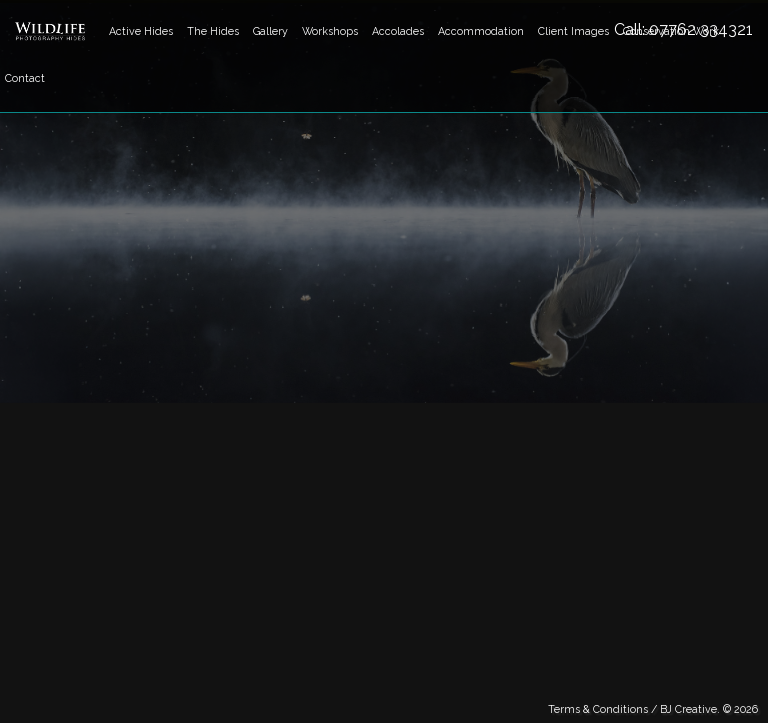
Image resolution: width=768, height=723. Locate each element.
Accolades (398, 31)
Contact (25, 78)
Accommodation (481, 31)
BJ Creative (688, 709)
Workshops (330, 31)
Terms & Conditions (598, 709)
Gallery (270, 31)
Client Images (573, 31)
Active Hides (141, 31)
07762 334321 (701, 29)
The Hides (213, 31)
